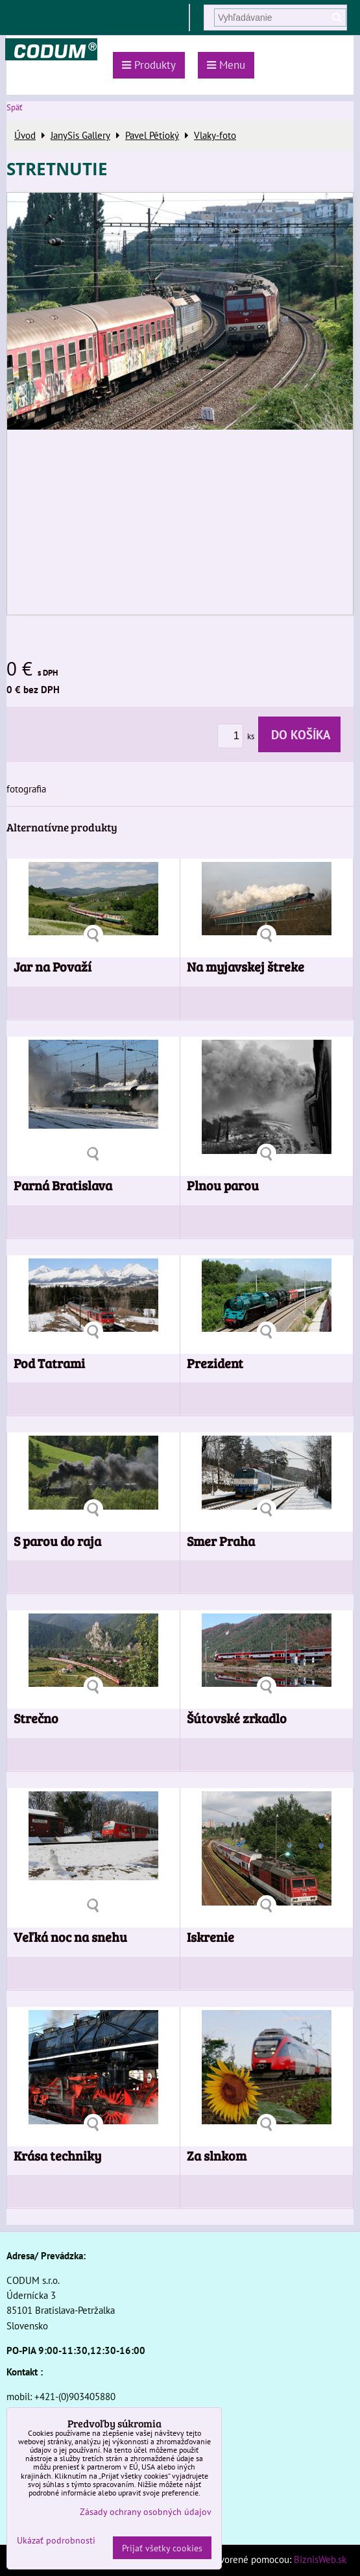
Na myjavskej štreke (245, 966)
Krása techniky (57, 2156)
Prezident (215, 1363)
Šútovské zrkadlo (237, 1718)
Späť (14, 107)
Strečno (36, 1718)
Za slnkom (216, 2156)
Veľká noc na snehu (70, 1937)
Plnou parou (223, 1185)
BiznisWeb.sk (320, 2559)
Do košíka (299, 734)
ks (237, 736)
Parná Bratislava (63, 1185)
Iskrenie (210, 1937)
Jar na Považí (52, 966)
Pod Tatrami (49, 1363)
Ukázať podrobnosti (56, 2540)
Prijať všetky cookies (162, 2548)
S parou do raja (57, 1541)
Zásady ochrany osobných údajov (145, 2511)
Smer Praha (221, 1541)
